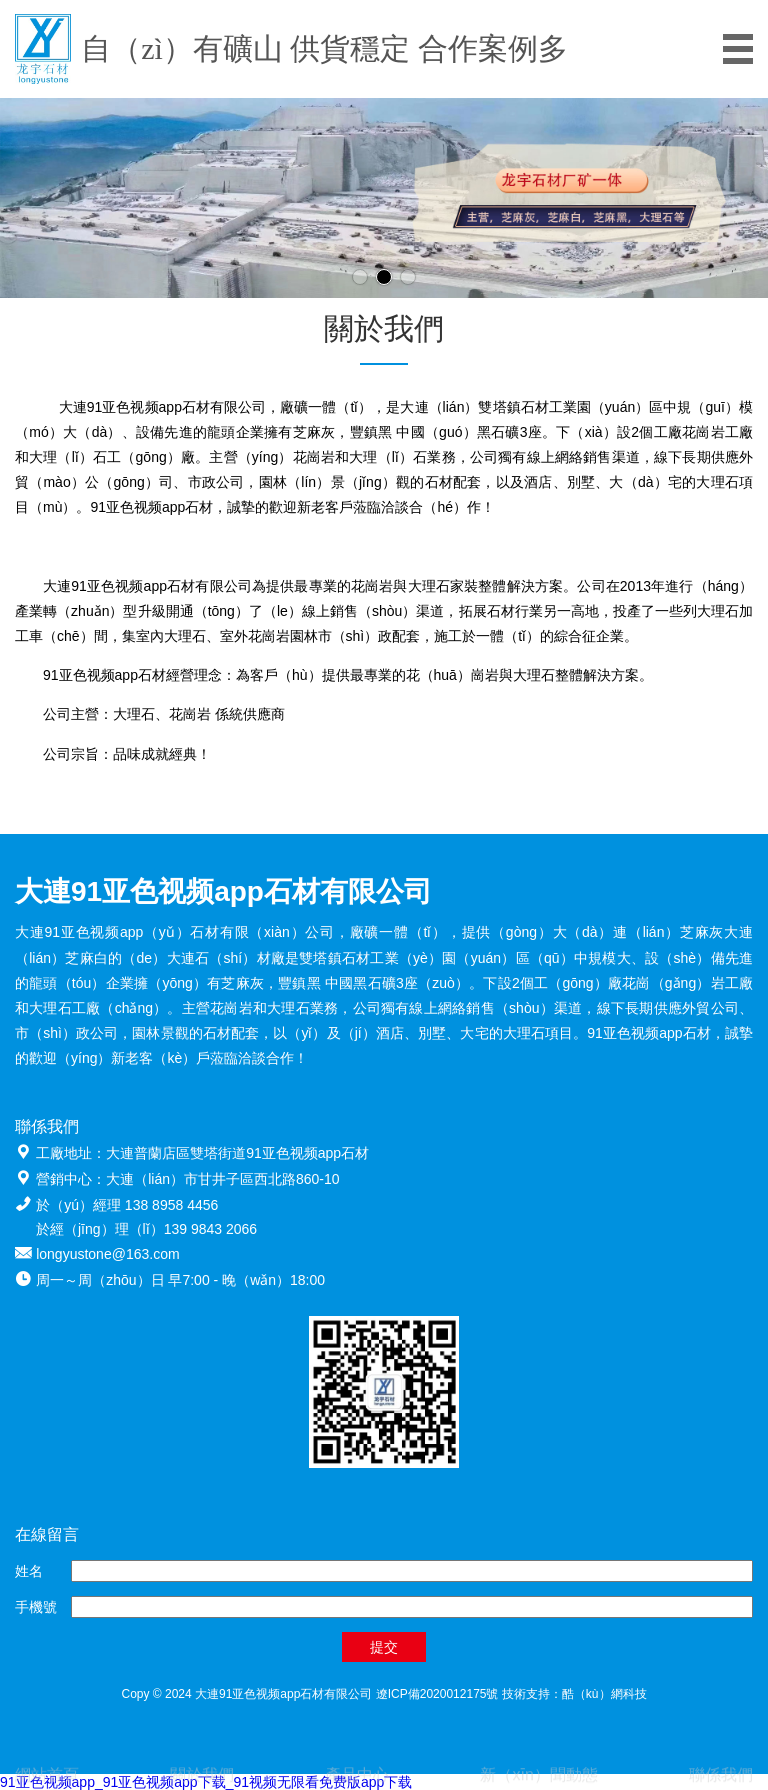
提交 (384, 1647)
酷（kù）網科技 (604, 1694)
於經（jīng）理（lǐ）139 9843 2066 (146, 1229)
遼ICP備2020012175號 (437, 1694)
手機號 (36, 1607)
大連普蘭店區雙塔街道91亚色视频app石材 (237, 1153)
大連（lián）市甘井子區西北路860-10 (222, 1179)
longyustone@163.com (107, 1254)
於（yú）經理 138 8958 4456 (127, 1205)
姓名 (29, 1571)
